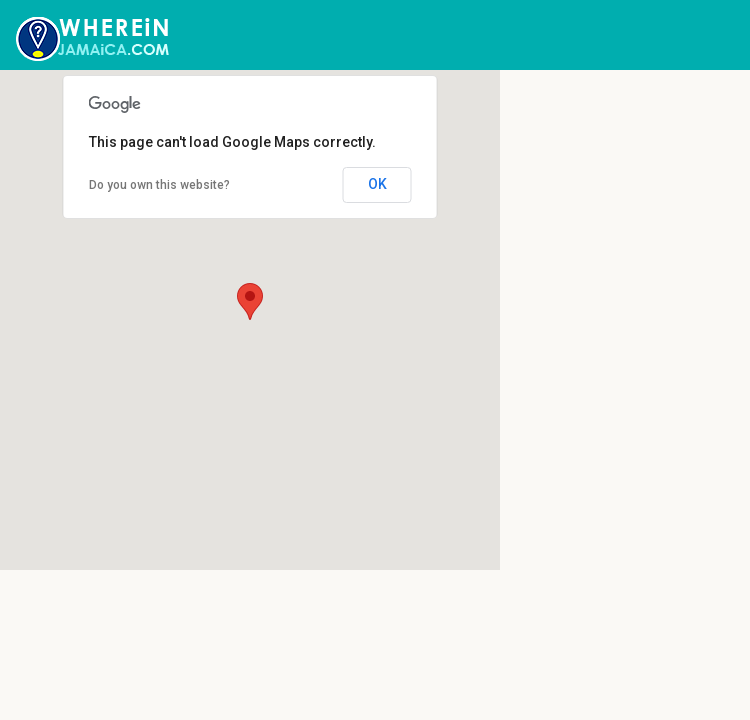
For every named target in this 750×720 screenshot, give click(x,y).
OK (377, 184)
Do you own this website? (159, 185)
